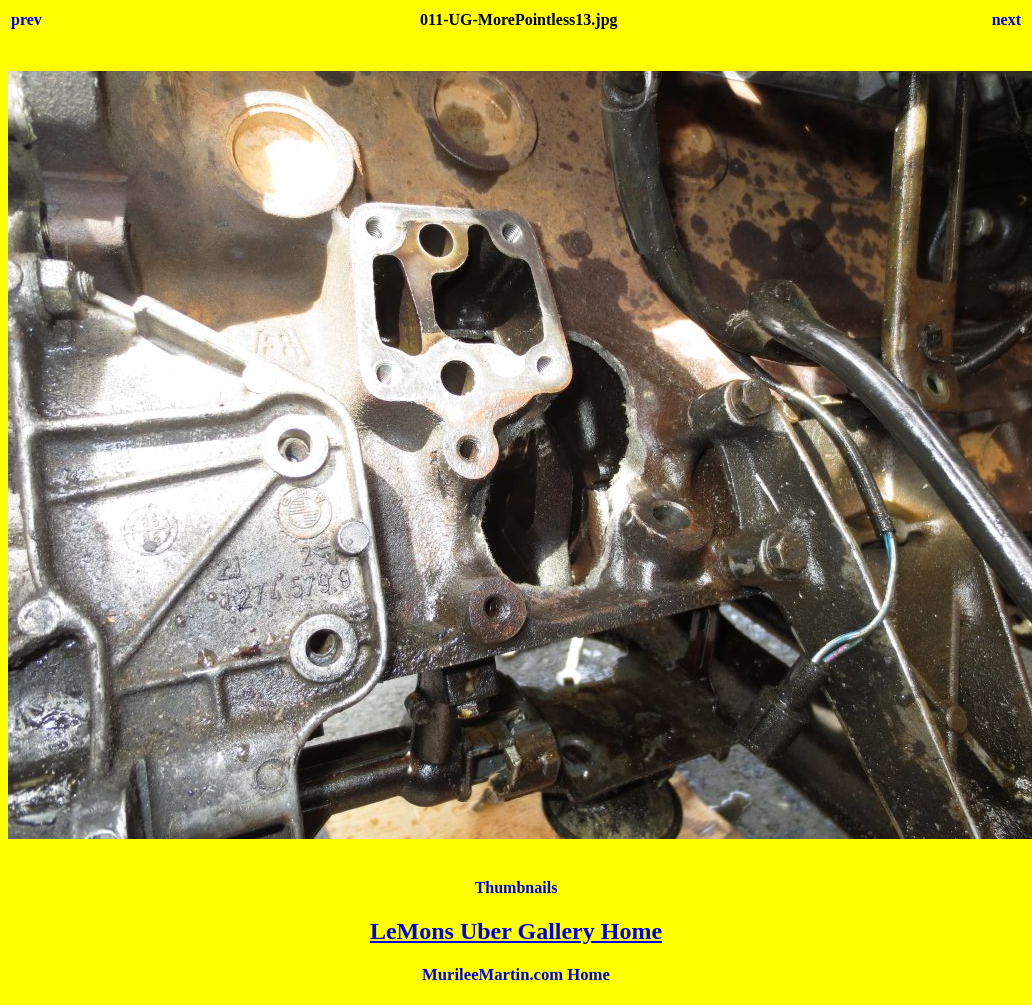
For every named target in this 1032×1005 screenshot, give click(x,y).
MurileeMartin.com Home (516, 974)
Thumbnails (516, 887)
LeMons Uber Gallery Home (516, 931)
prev (26, 19)
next (1006, 19)
